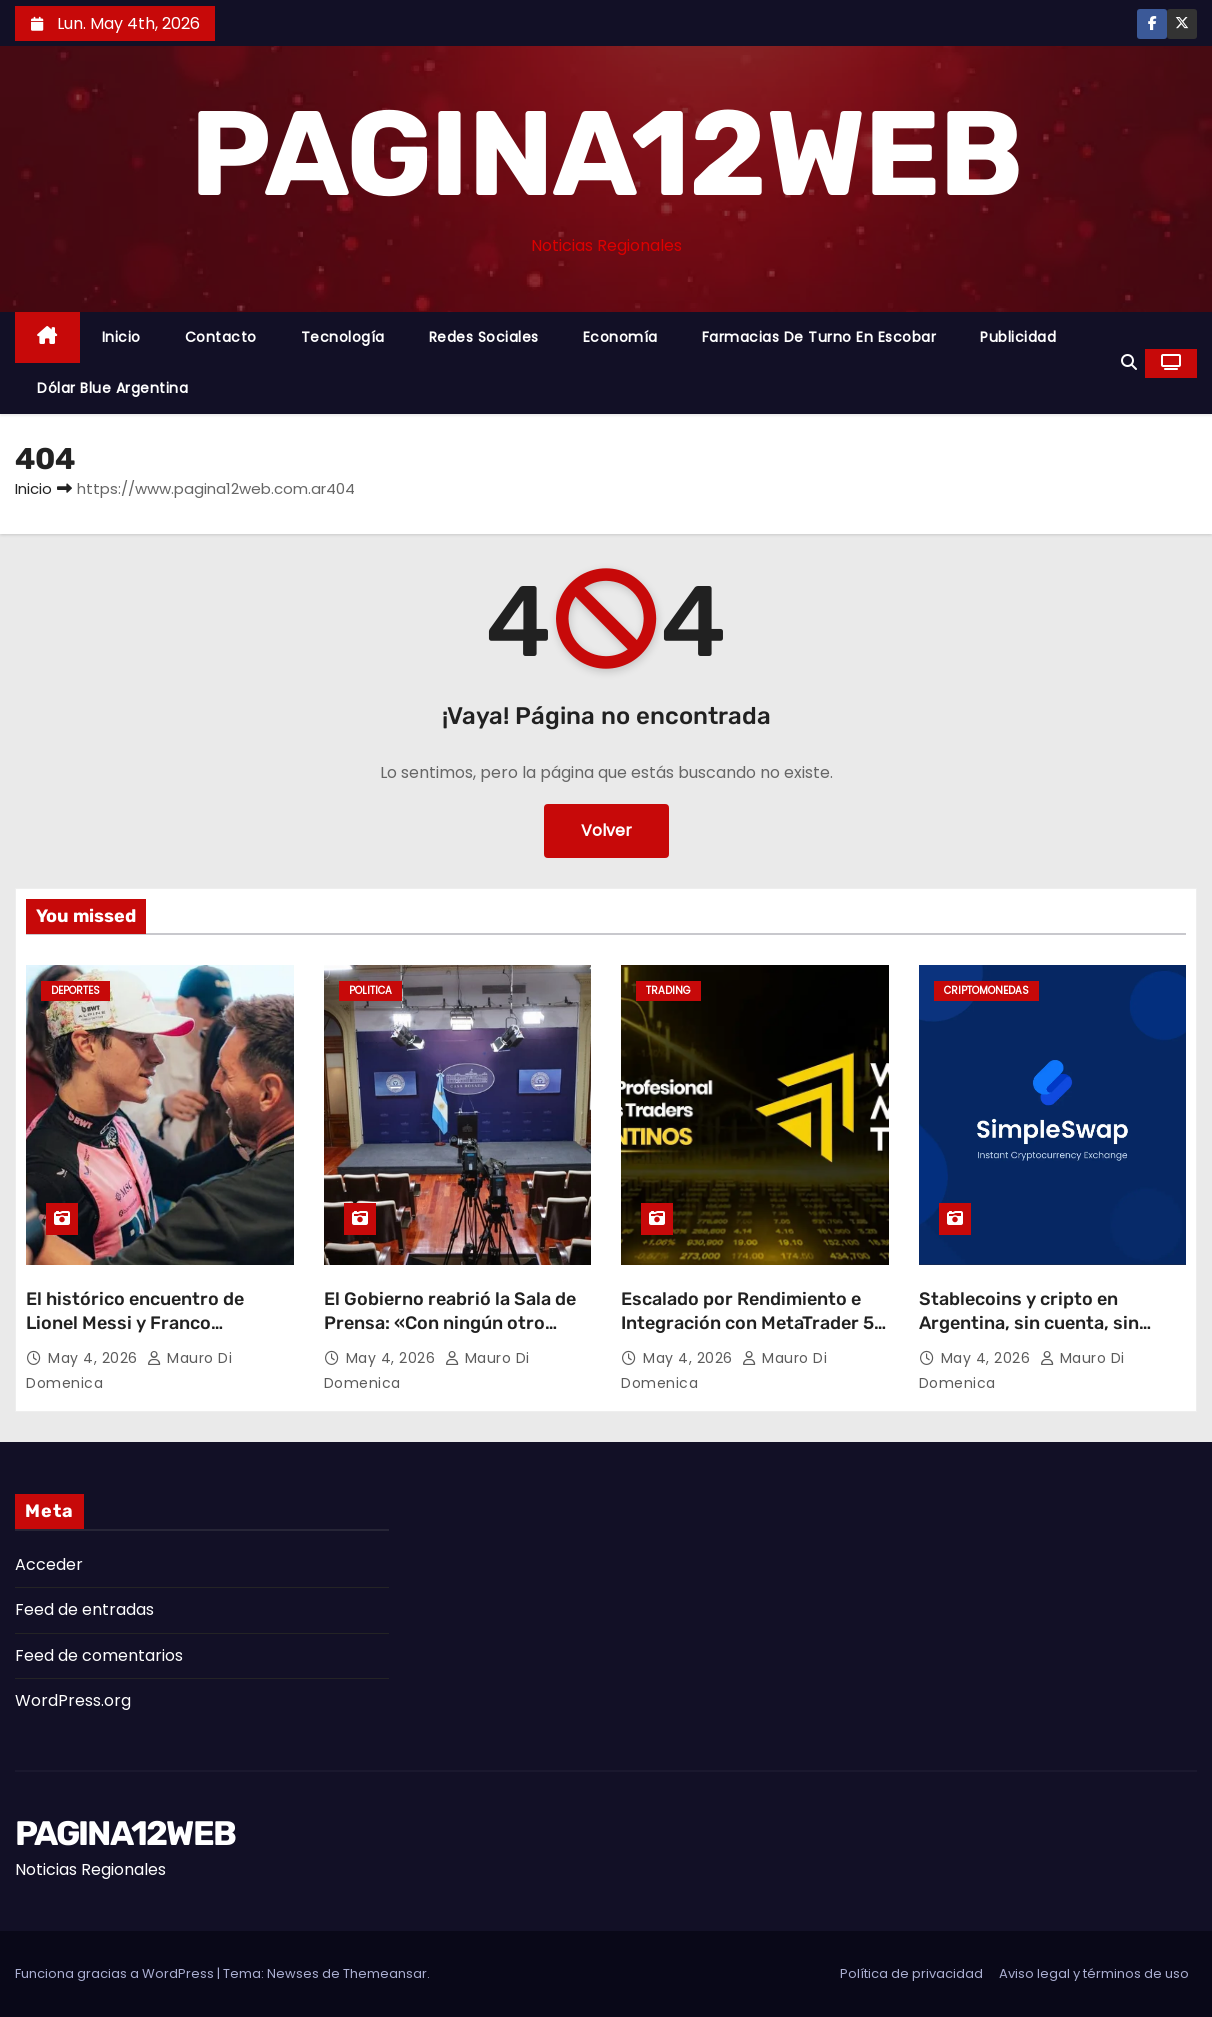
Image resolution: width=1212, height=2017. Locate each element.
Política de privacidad (911, 1973)
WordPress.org (73, 1700)
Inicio (121, 337)
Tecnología (343, 337)
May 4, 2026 (95, 1358)
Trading (668, 990)
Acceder (49, 1564)
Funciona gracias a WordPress (116, 1973)
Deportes (75, 990)
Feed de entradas (84, 1609)
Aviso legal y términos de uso (1094, 1973)
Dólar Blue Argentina (112, 388)
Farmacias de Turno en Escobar (819, 337)
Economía (620, 337)
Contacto (221, 337)
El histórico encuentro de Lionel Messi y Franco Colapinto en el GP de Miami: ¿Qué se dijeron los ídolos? (147, 1335)
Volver (606, 830)
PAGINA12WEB (605, 154)
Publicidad (1018, 337)
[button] (1129, 362)
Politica (370, 990)
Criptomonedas (986, 990)
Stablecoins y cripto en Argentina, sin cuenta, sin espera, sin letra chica (1029, 1323)
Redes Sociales (484, 337)
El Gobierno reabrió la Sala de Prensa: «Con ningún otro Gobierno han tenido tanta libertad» (450, 1335)
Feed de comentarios (99, 1655)
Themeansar (385, 1973)
